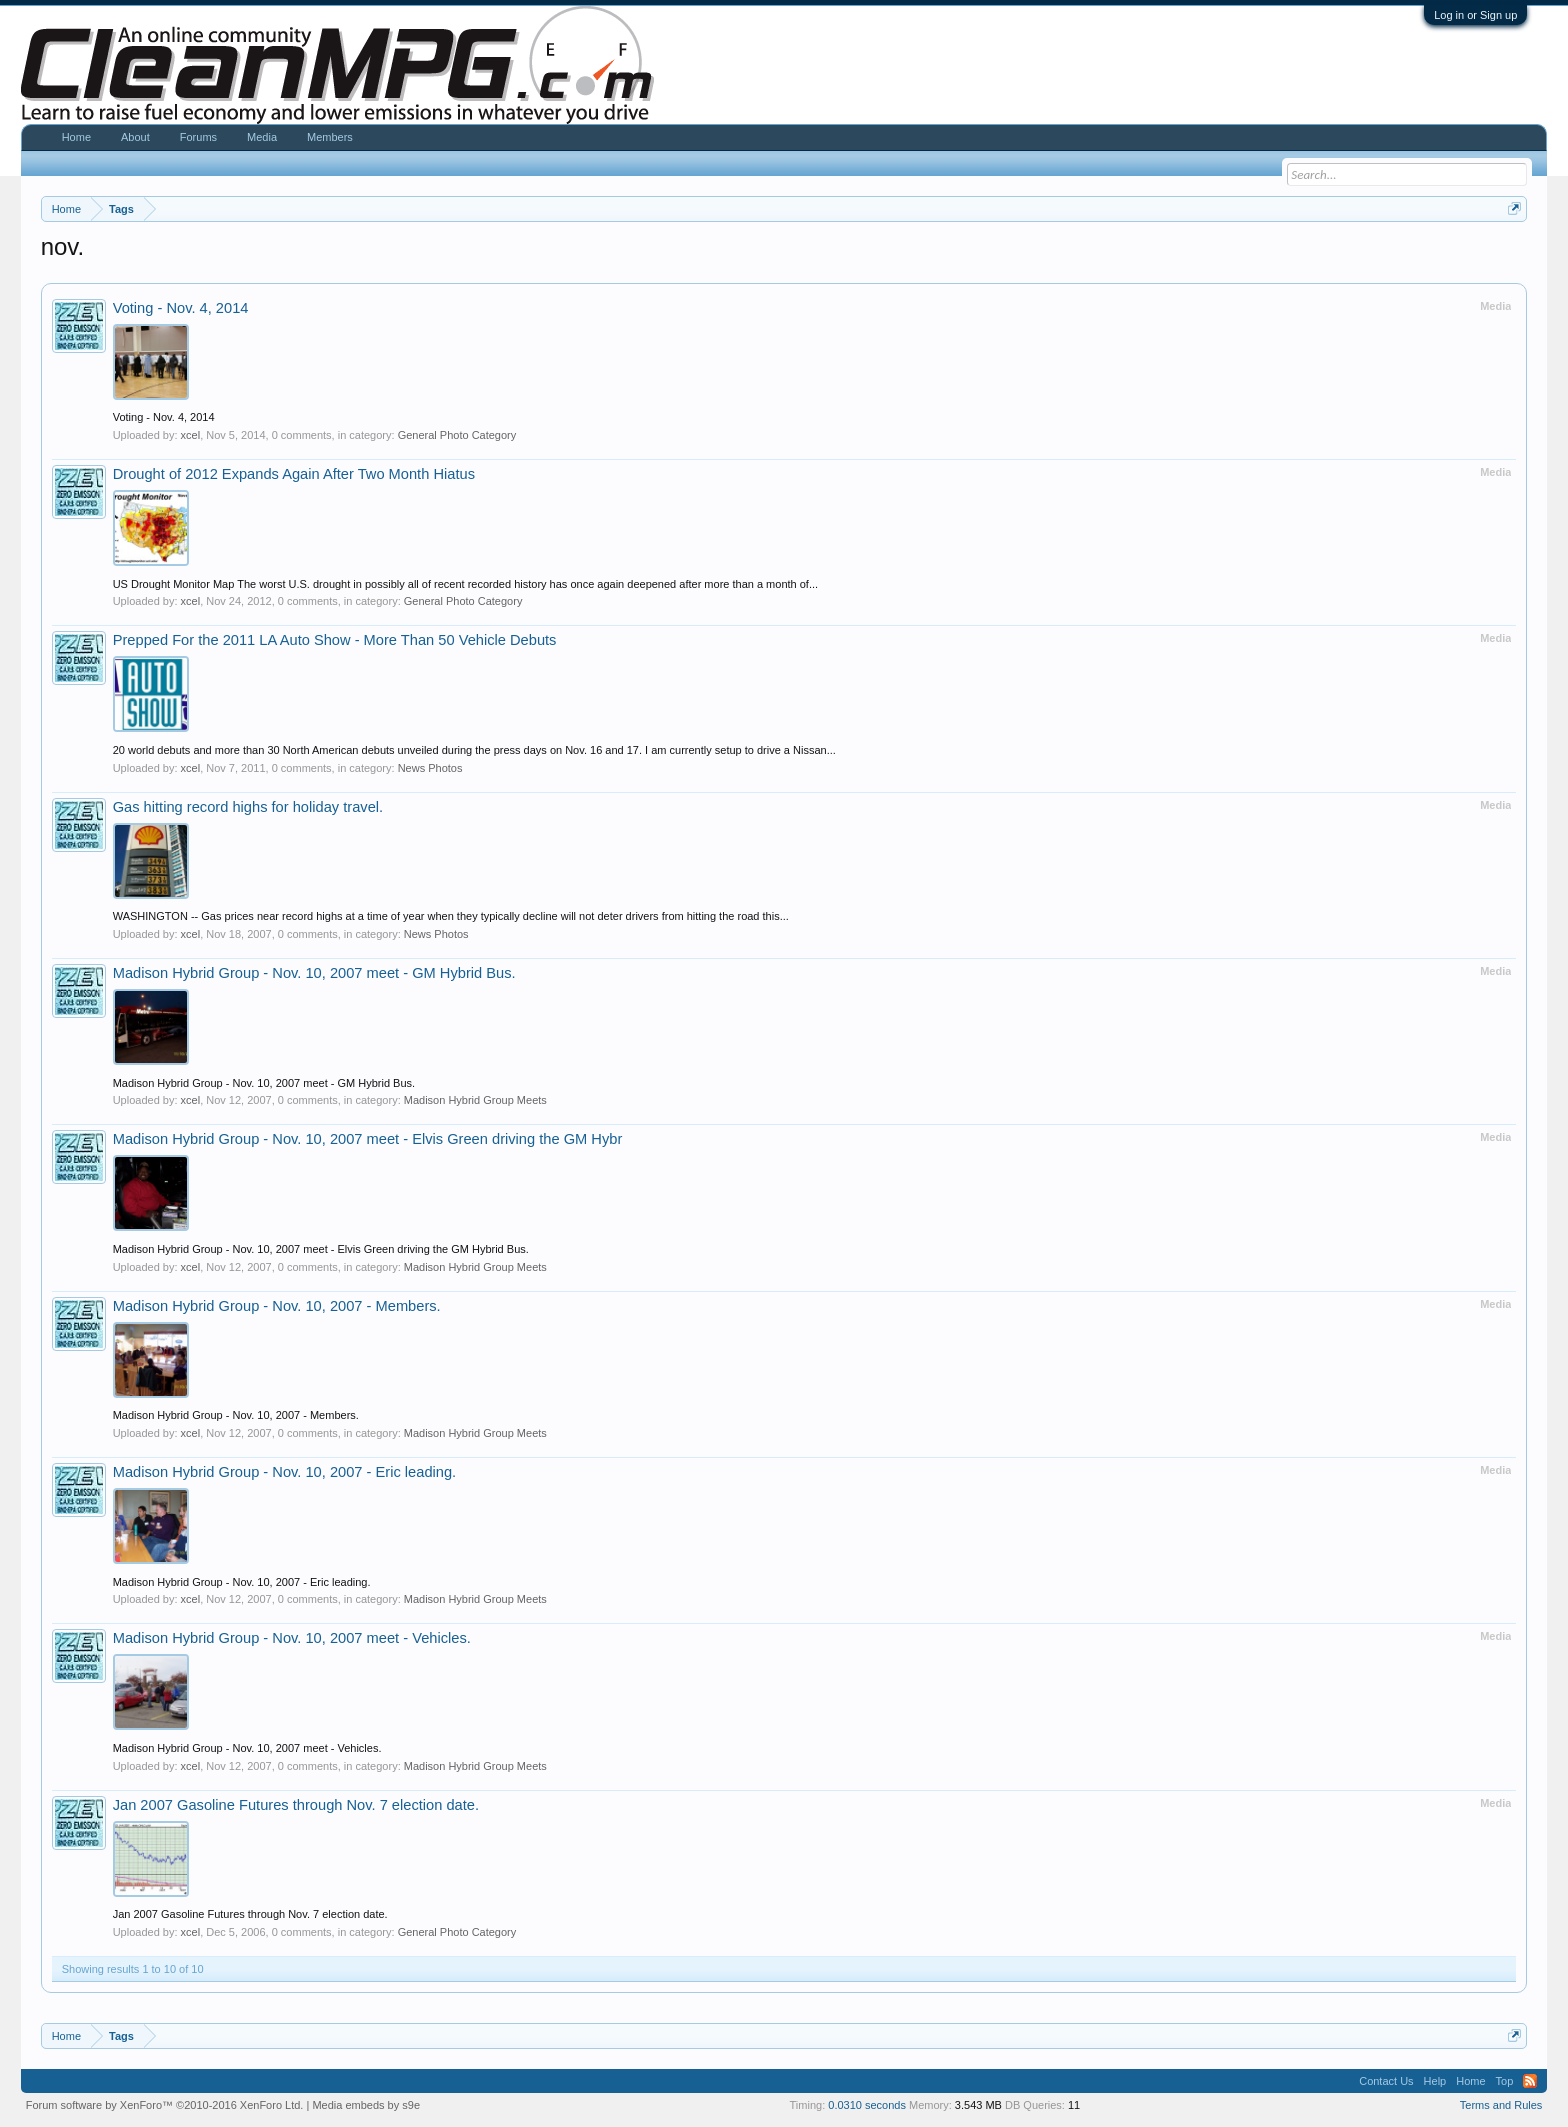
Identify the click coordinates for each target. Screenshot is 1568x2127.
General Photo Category (457, 435)
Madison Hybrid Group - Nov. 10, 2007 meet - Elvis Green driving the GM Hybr (368, 1139)
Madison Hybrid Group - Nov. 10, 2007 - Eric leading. (285, 1472)
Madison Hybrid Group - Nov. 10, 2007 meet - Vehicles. (292, 1638)
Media (262, 137)
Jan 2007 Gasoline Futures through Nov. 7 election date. (296, 1805)
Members (330, 137)
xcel (191, 435)
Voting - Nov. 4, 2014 (181, 308)
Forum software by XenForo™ (165, 2105)
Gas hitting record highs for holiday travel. (248, 807)
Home (76, 137)
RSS (1530, 2081)
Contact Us (1386, 2081)
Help (1435, 2081)
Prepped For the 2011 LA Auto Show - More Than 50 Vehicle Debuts (335, 640)
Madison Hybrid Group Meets (475, 1100)
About (135, 137)
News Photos (430, 768)
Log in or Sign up (1475, 15)
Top (1505, 2081)
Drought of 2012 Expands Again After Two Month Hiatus (294, 474)
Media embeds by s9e (366, 2105)
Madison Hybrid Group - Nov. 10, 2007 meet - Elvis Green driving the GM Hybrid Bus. (321, 1249)
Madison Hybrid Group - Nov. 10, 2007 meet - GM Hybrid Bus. (314, 973)
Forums (198, 137)
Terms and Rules (1501, 2105)
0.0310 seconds (867, 2105)
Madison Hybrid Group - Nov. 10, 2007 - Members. (277, 1306)
